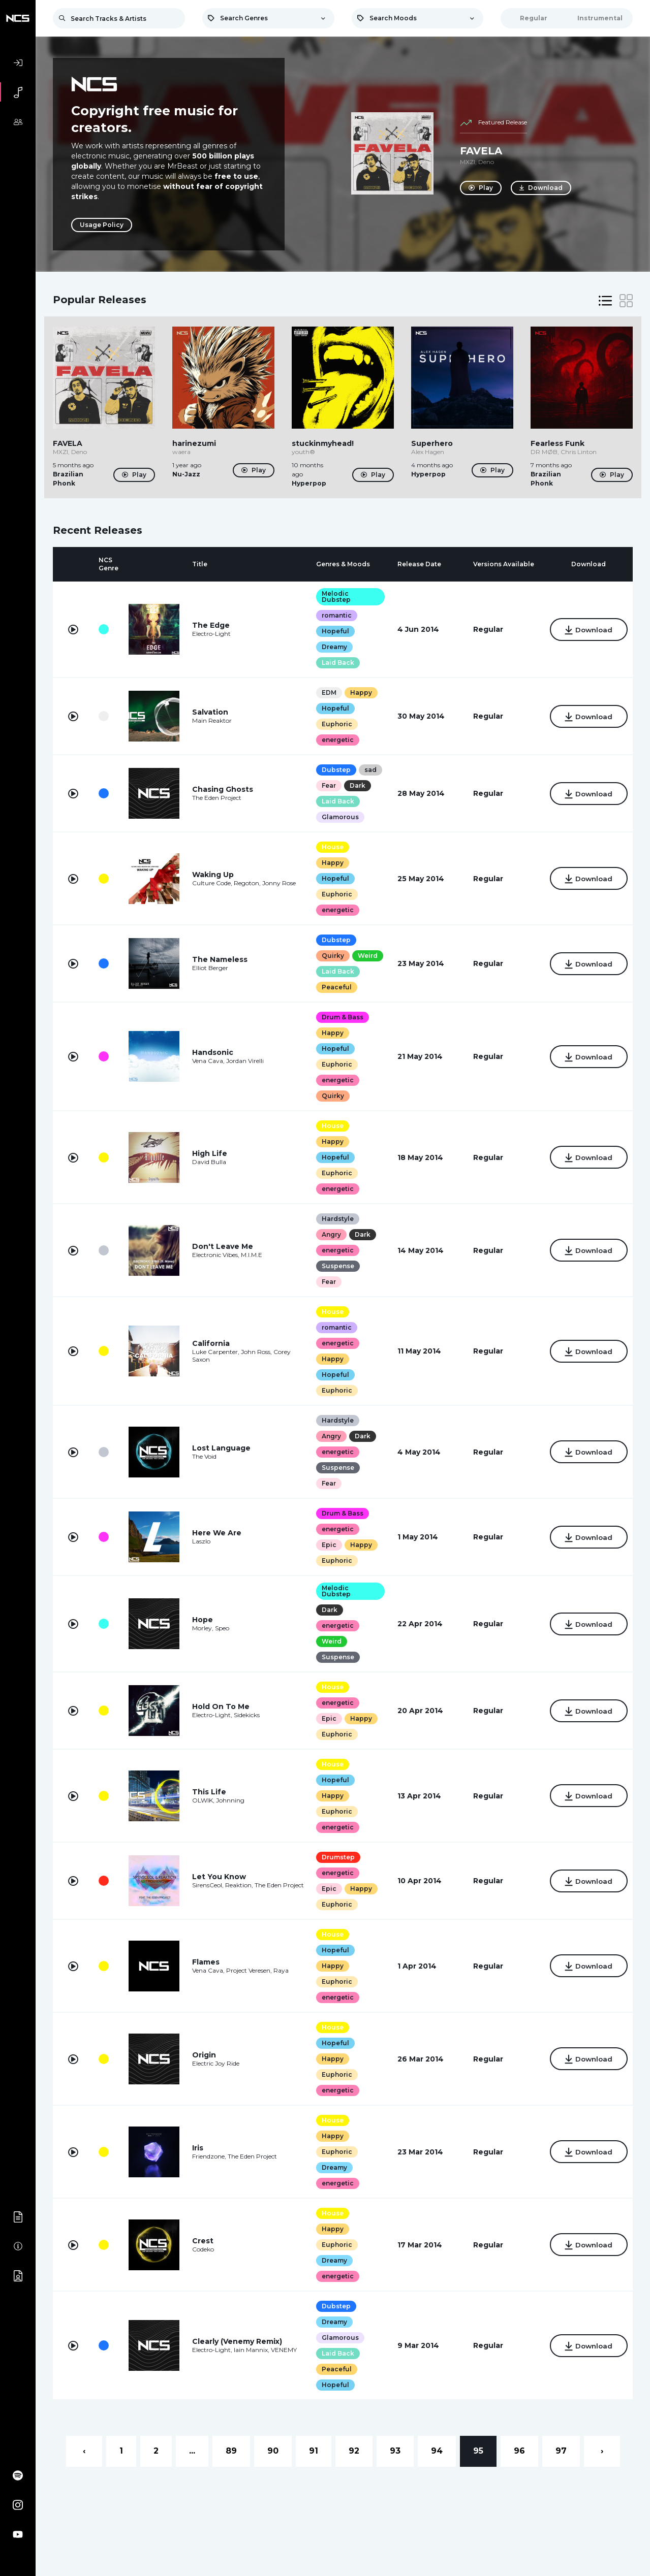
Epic (326, 1545)
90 (272, 2451)
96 (519, 2451)
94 (437, 2451)
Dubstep (333, 770)
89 (231, 2451)
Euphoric (334, 724)
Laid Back (335, 662)
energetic (335, 740)
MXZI (467, 162)
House (330, 847)
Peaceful (334, 987)
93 (395, 2451)
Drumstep (335, 1857)
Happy (358, 692)
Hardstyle (335, 1218)
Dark (355, 785)
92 (354, 2451)
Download (542, 188)
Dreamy (332, 647)
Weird (365, 955)
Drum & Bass (340, 1017)
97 (561, 2451)
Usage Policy (101, 225)
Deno (486, 162)
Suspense (335, 1266)
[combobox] (268, 18)
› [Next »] (602, 2451)
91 (313, 2451)
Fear (326, 785)
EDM (326, 692)
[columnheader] (73, 564)
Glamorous (337, 817)
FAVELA (481, 151)
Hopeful (333, 631)
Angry (328, 1234)
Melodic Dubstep (333, 596)
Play (481, 188)
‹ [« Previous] (84, 2451)
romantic (334, 615)
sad (368, 770)
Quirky (330, 955)
